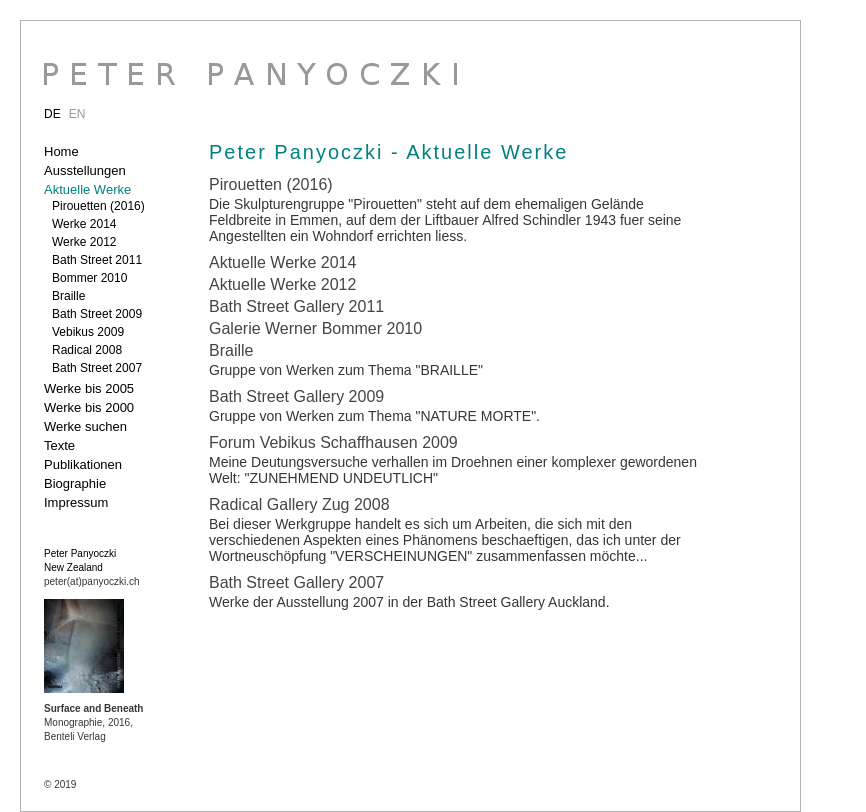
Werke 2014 (84, 224)
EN (77, 114)
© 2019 (60, 784)
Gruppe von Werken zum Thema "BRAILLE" (346, 370)
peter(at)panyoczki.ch (92, 581)
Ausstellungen (85, 170)
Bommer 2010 (89, 278)
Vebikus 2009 (88, 332)
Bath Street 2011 (97, 260)
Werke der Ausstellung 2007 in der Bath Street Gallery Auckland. (409, 602)
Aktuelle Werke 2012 (282, 284)
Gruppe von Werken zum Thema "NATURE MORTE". (374, 416)
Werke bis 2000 (89, 407)
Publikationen (83, 464)
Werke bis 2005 (89, 388)
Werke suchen (85, 426)
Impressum (76, 502)
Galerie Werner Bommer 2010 (315, 328)
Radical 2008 (87, 350)
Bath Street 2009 (97, 314)
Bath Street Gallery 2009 (296, 396)
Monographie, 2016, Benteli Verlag (93, 722)
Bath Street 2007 (97, 368)
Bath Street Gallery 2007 (296, 582)
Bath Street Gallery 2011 (296, 306)
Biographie (75, 483)
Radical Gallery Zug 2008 (299, 504)
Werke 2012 (84, 242)
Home (61, 151)
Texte (59, 445)
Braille (68, 296)
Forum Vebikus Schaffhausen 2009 (333, 442)
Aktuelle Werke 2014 (282, 262)
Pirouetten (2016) (98, 206)
